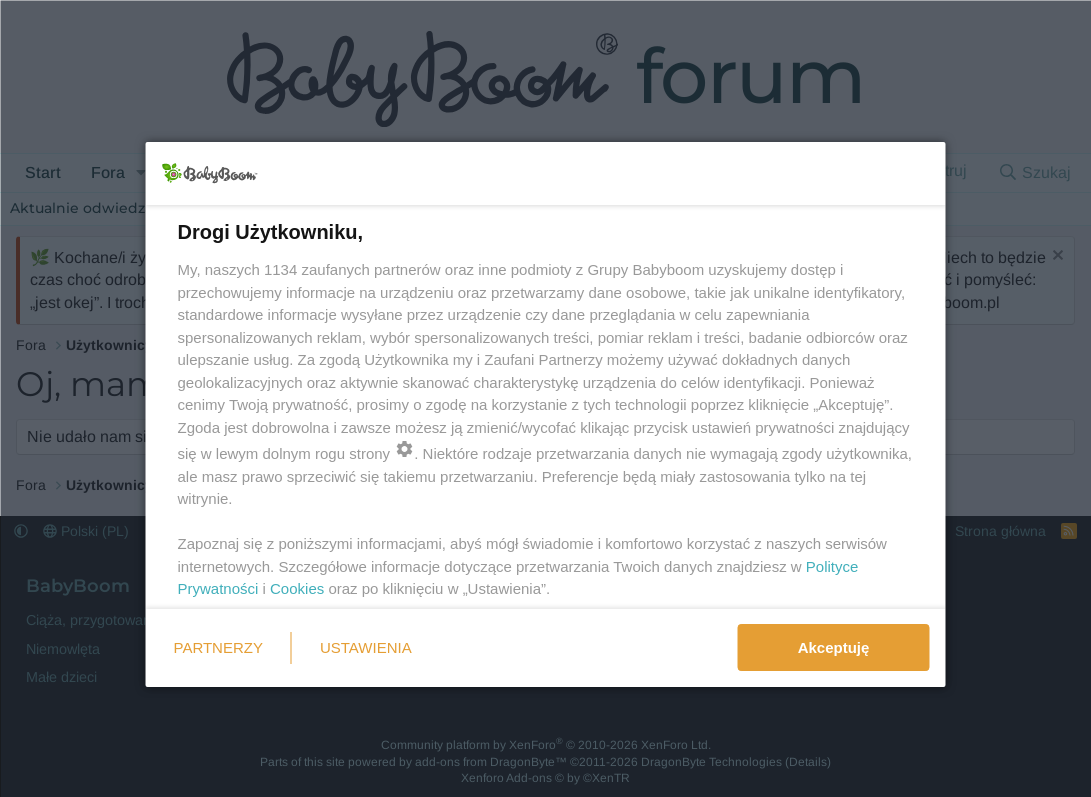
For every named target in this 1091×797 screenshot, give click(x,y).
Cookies (297, 588)
